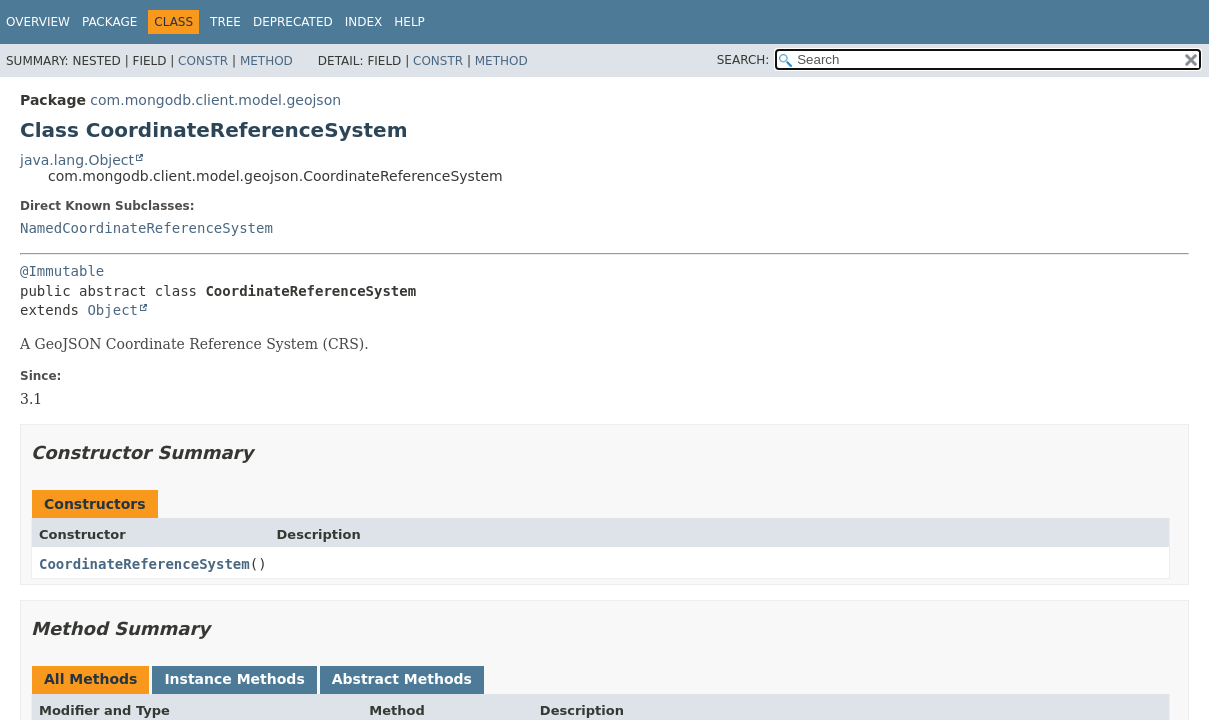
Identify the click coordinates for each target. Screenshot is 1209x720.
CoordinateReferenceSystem (144, 564)
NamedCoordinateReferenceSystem (146, 228)
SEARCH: (743, 60)
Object (112, 310)
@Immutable (62, 271)
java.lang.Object (77, 160)
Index (364, 22)
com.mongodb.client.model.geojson (215, 100)
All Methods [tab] (90, 679)
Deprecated (293, 22)
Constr (203, 61)
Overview (38, 22)
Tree (225, 22)
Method (266, 61)
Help (409, 22)
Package (109, 22)
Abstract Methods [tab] (402, 679)
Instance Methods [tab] (234, 679)
